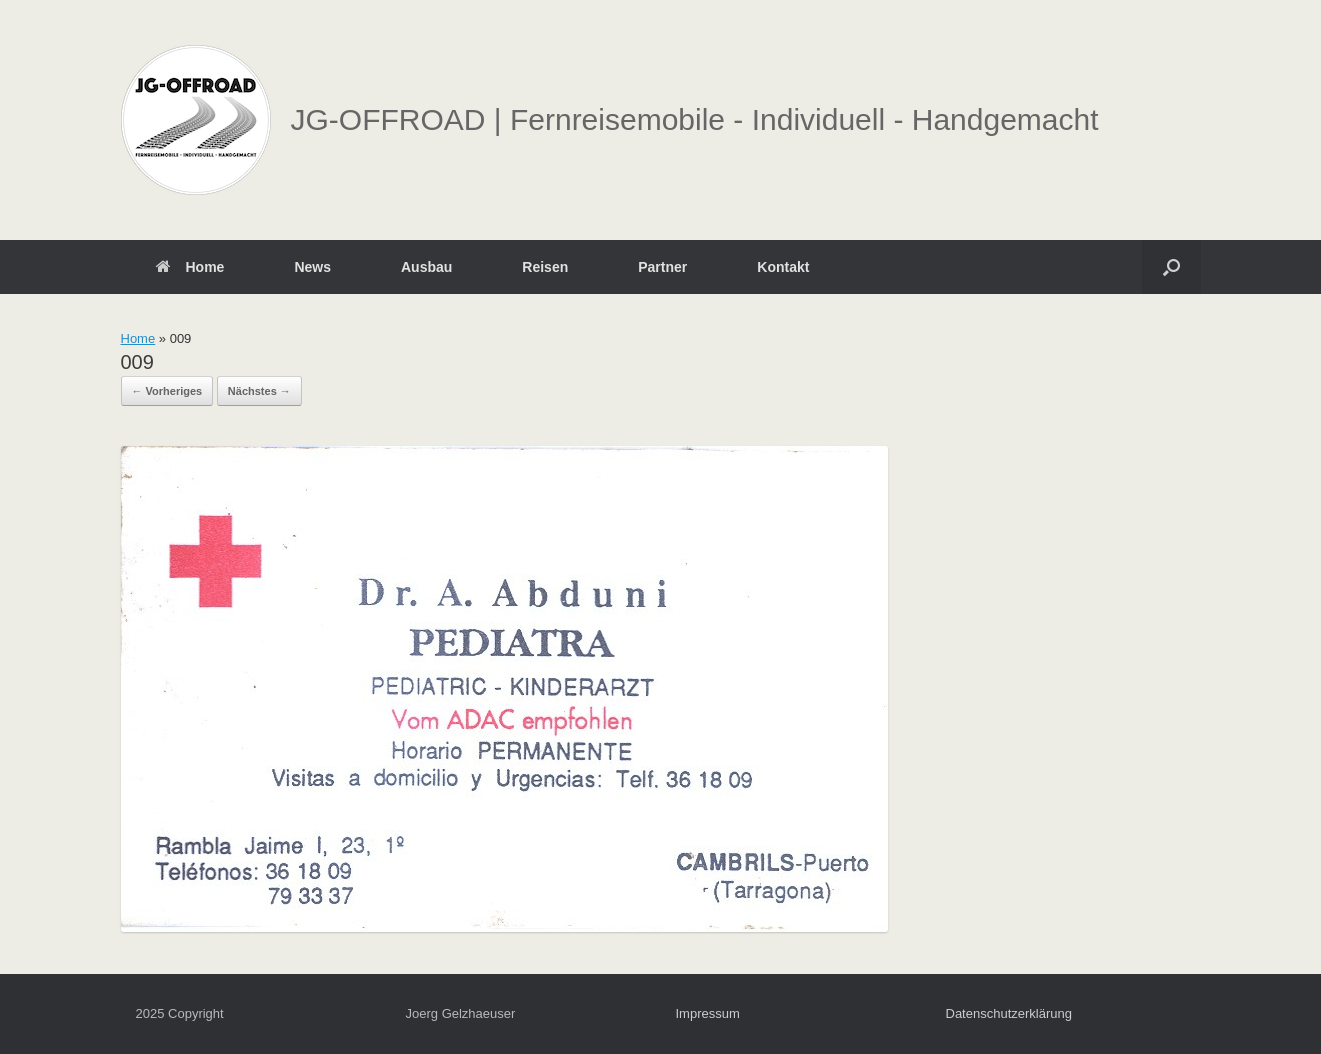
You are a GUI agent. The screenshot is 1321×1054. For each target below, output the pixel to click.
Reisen (545, 267)
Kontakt (783, 267)
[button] (1171, 267)
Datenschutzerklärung (1009, 1013)
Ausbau (426, 267)
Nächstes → (259, 391)
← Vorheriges (167, 391)
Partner (662, 267)
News (312, 267)
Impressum (708, 1013)
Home (190, 267)
